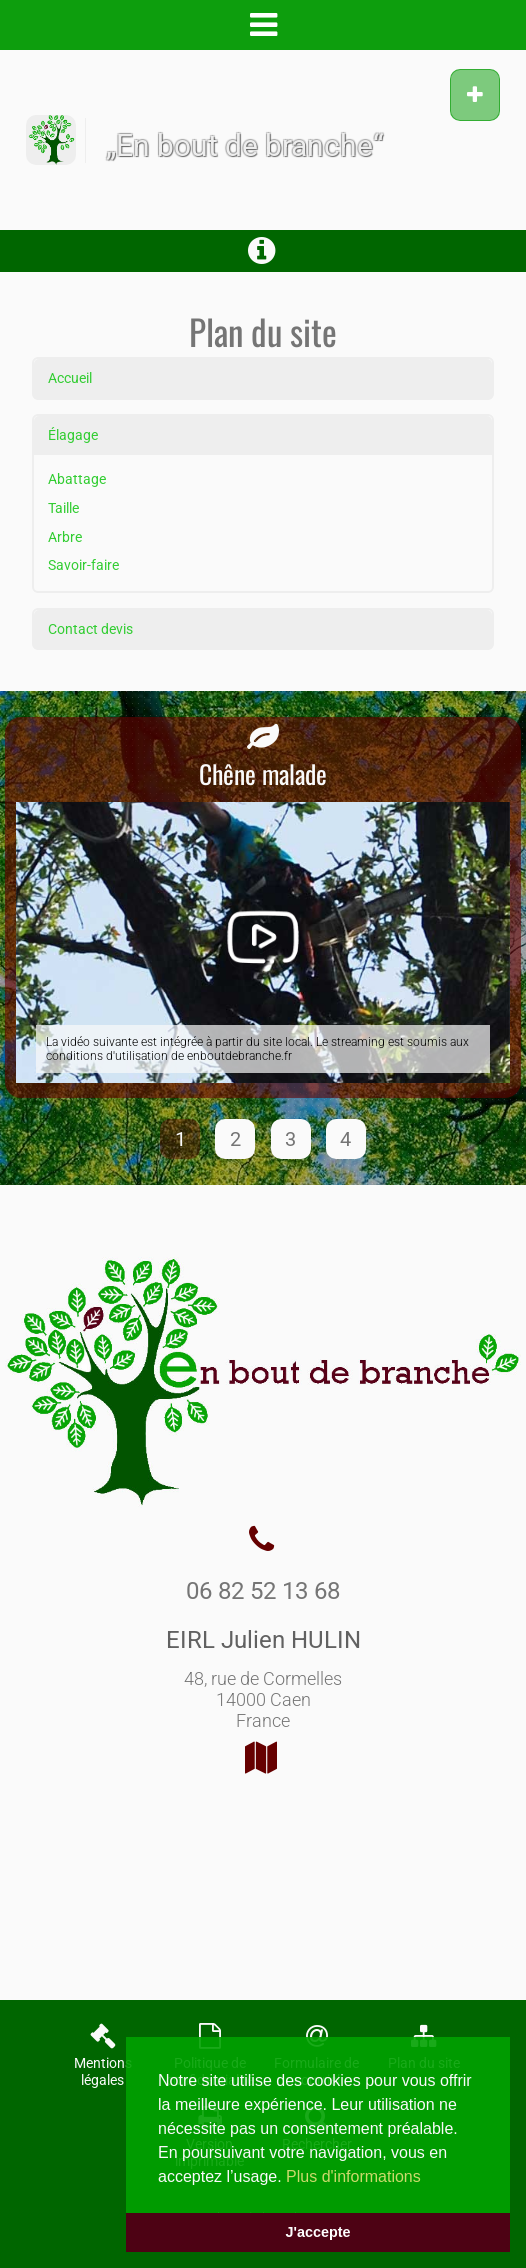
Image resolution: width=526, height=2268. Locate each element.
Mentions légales (103, 2072)
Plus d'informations (353, 2176)
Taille (63, 508)
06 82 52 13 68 (263, 1591)
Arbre (65, 537)
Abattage (77, 479)
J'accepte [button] (317, 2232)
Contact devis (90, 629)
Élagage (73, 435)
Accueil (70, 378)
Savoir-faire (83, 565)
